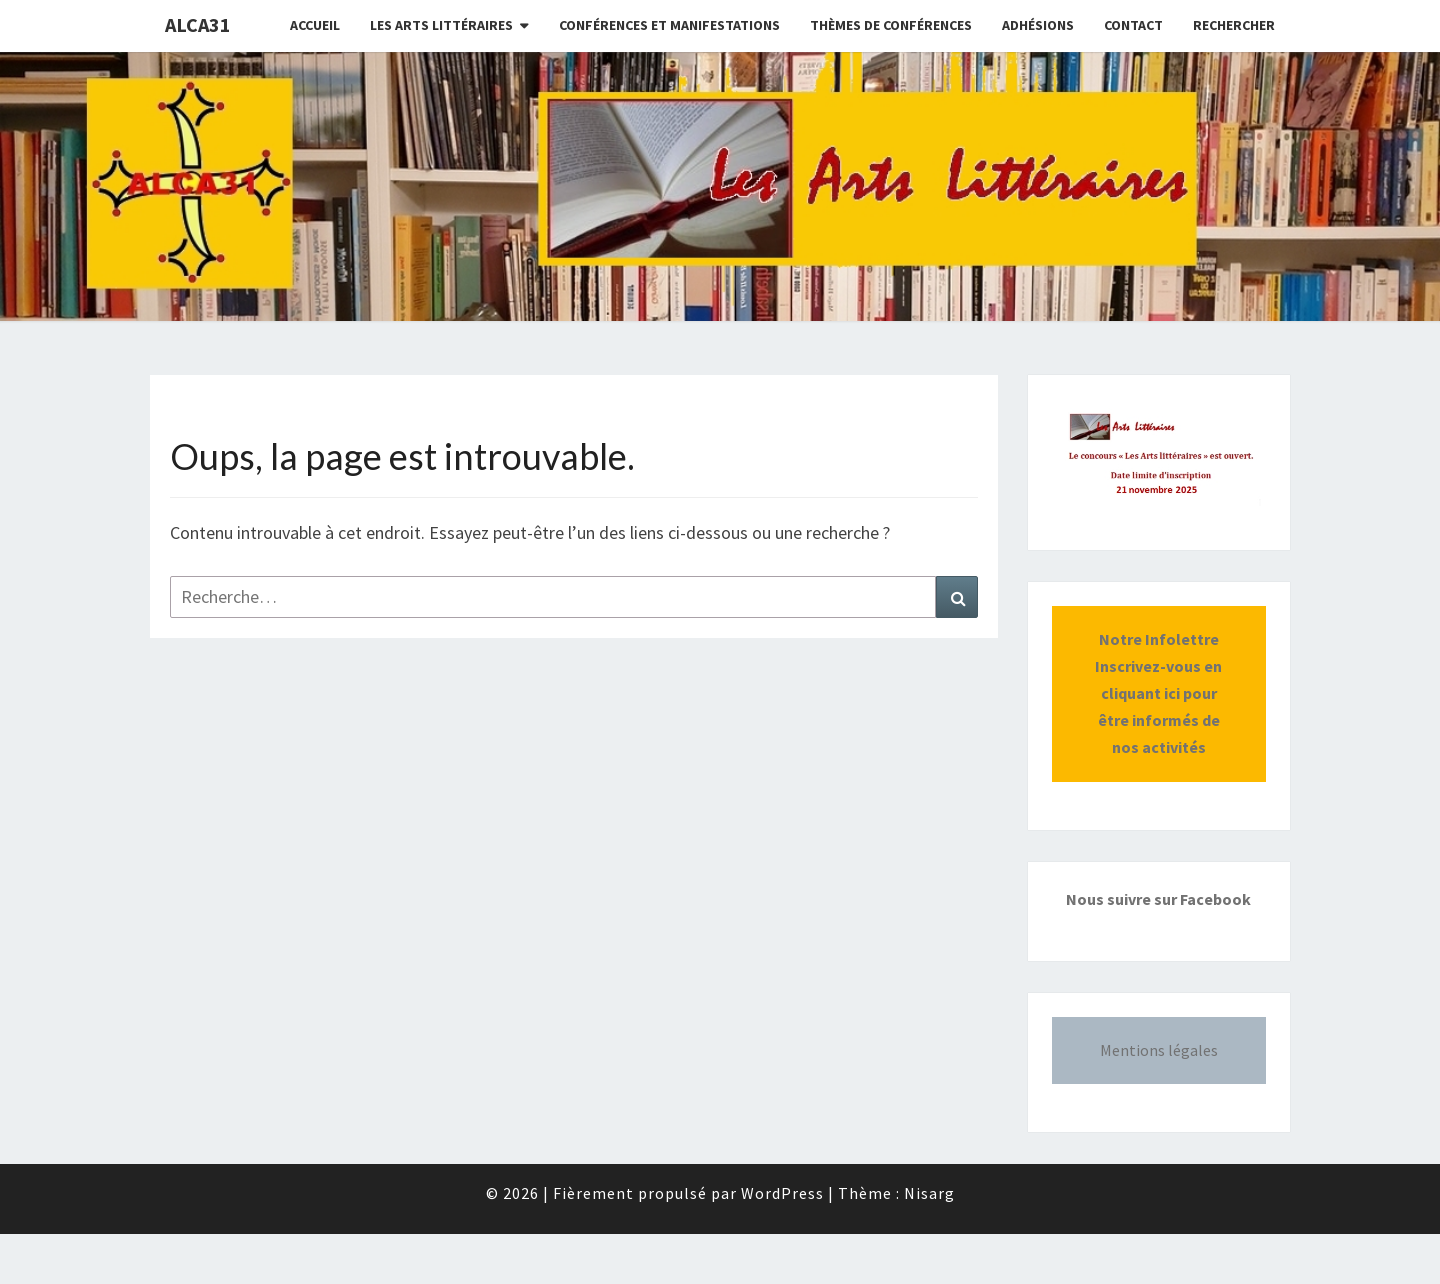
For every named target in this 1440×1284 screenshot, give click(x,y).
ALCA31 (198, 24)
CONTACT (1133, 25)
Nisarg (929, 1193)
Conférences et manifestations (669, 25)
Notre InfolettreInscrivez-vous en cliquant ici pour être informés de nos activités (1158, 693)
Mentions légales (1159, 1050)
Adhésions (1038, 25)
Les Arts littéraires (441, 25)
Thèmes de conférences (891, 25)
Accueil (315, 25)
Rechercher (1234, 25)
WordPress (782, 1193)
